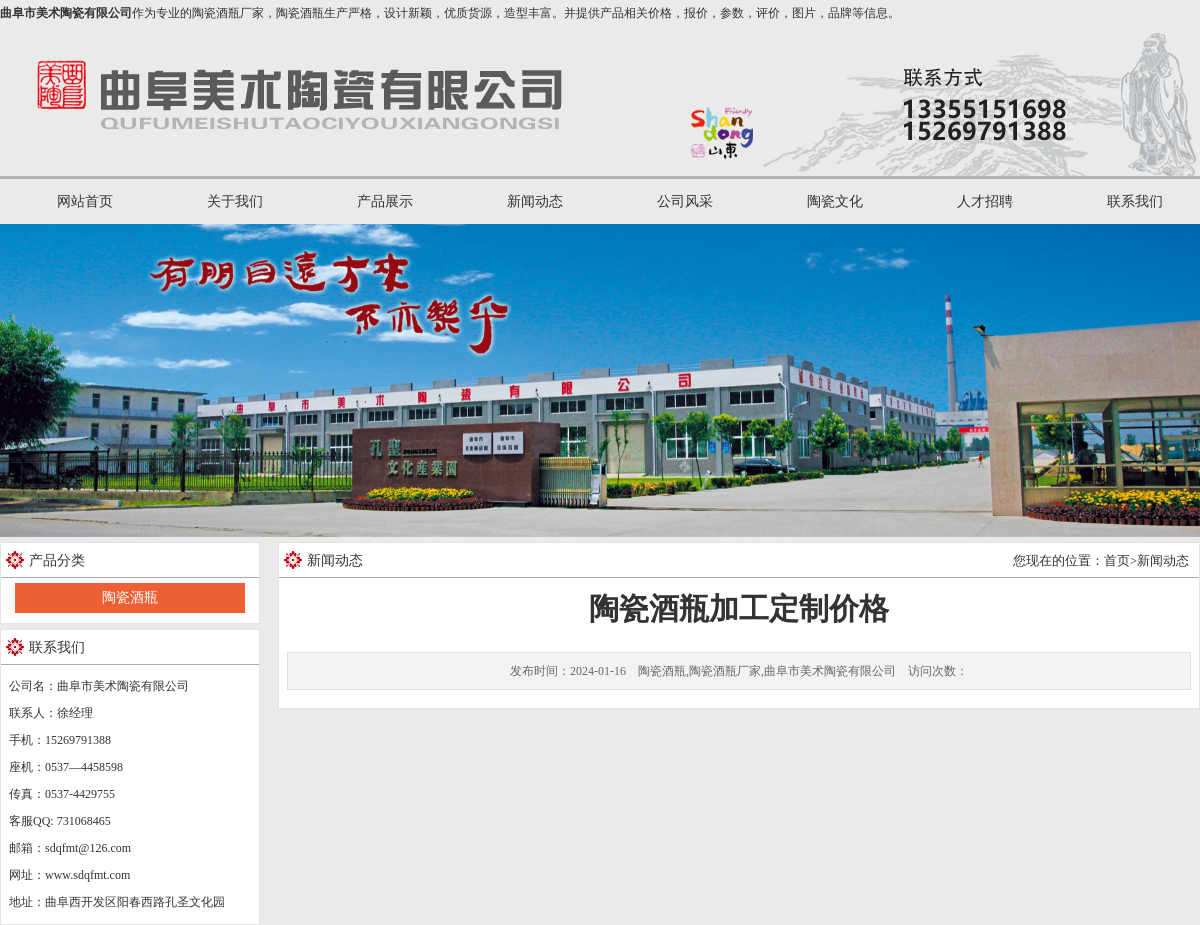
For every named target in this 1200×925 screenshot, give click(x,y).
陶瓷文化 (835, 201)
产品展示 (385, 201)
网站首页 (85, 201)
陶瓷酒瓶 (130, 597)
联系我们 (1135, 201)
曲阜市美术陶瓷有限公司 (66, 13)
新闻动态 (535, 201)
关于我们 (235, 201)
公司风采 (685, 201)
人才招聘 (985, 201)
